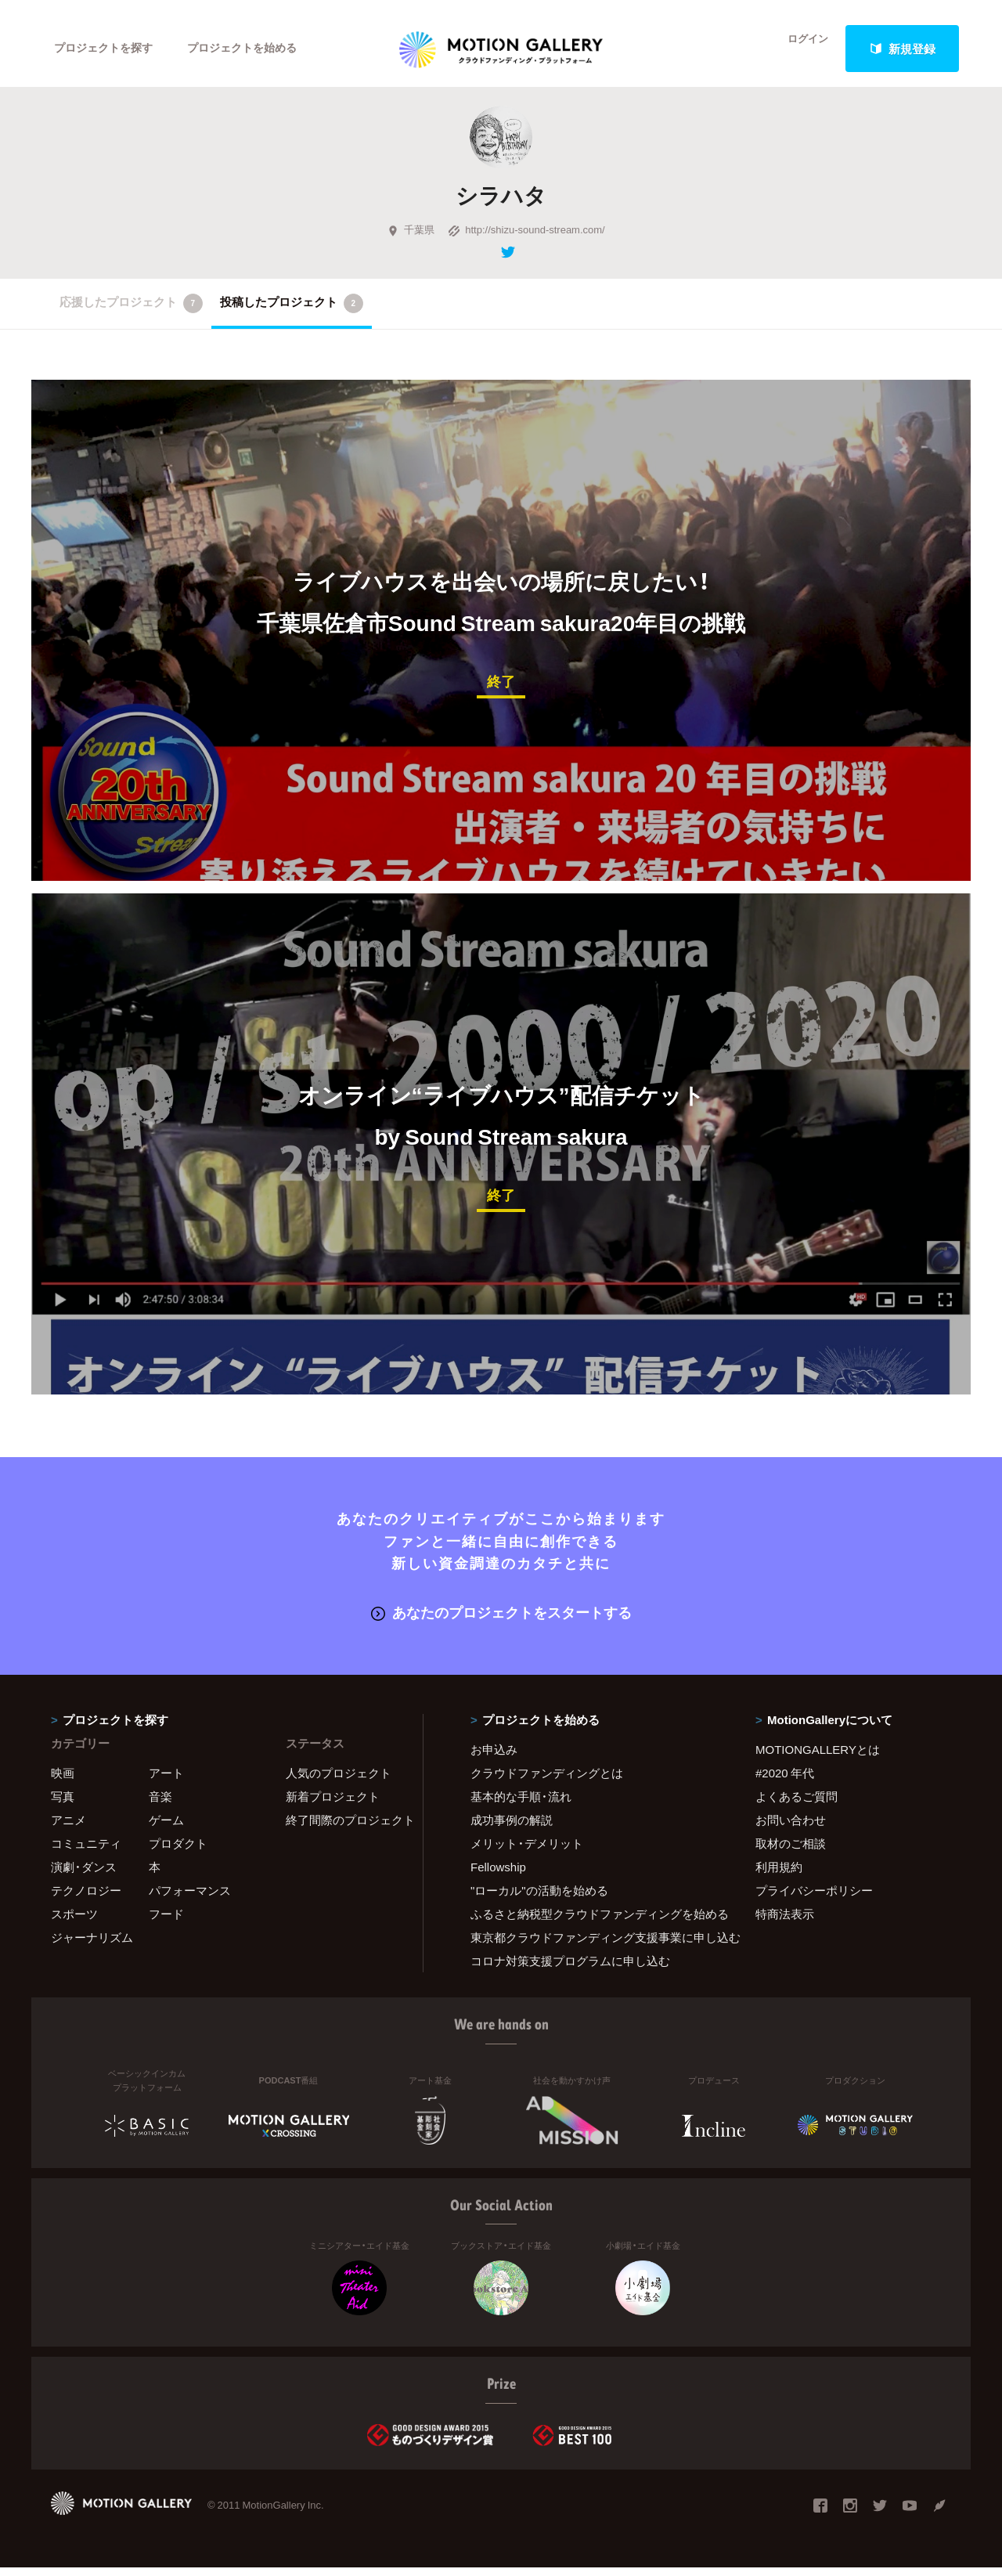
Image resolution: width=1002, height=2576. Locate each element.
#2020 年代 (784, 1780)
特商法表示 (784, 1921)
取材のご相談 (790, 1851)
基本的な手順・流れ (520, 1804)
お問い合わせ (790, 1827)
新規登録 (902, 48)
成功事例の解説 (511, 1827)
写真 (62, 1804)
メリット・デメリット (526, 1851)
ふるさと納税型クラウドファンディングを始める (593, 1921)
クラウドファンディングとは (546, 1780)
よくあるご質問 (796, 1804)
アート (166, 1780)
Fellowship (498, 1874)
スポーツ (74, 1921)
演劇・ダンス (84, 1874)
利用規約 (778, 1874)
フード (166, 1921)
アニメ (68, 1827)
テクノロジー (86, 1898)
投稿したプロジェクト (291, 314)
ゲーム (166, 1827)
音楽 (160, 1804)
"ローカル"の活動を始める (539, 1898)
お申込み (493, 1757)
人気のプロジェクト (338, 1780)
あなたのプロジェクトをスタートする (501, 1621)
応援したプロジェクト (131, 314)
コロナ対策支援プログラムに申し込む (570, 1968)
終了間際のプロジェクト (344, 1827)
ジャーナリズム (92, 1945)
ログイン (798, 48)
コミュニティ (86, 1851)
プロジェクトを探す (107, 48)
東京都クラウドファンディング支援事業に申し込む (593, 1945)
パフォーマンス (190, 1898)
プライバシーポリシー (814, 1898)
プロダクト (178, 1851)
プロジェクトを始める (254, 48)
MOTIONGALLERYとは (817, 1757)
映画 (62, 1780)
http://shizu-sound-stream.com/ (526, 240)
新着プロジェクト (333, 1804)
